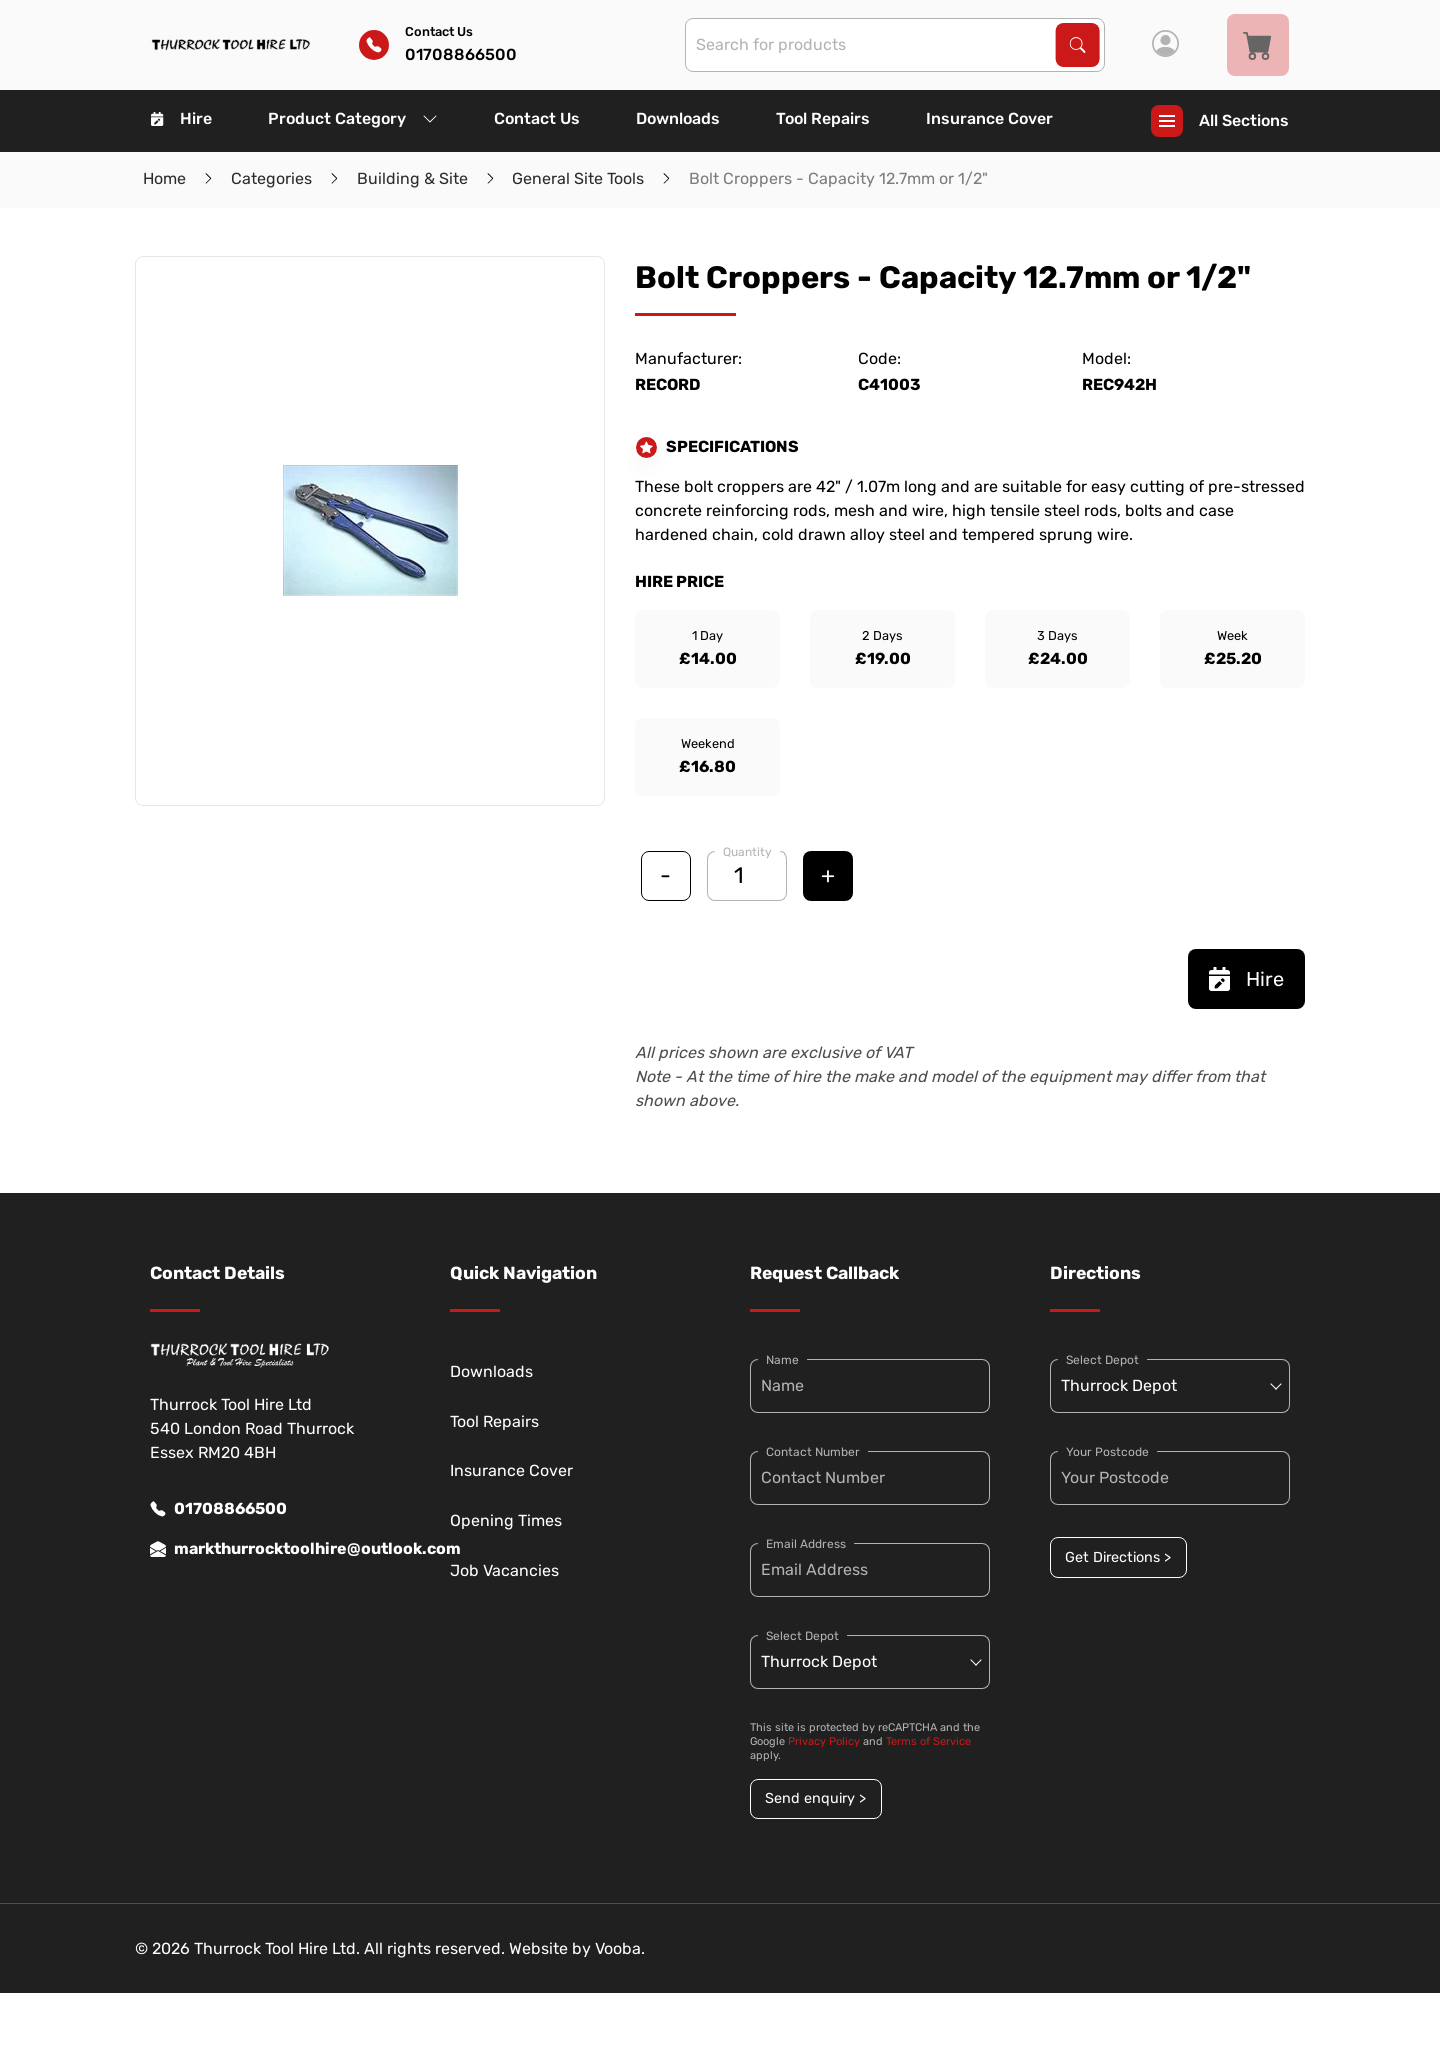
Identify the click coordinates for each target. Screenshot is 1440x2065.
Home (164, 178)
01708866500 (218, 1509)
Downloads (678, 118)
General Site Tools (578, 178)
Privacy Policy (824, 1741)
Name (782, 1360)
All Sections (1220, 121)
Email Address (806, 1544)
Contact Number (813, 1452)
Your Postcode (1107, 1452)
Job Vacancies (504, 1570)
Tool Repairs (823, 118)
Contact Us (537, 118)
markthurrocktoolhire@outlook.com (270, 1549)
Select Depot (802, 1636)
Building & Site (412, 178)
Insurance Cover (989, 118)
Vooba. (620, 1948)
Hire (181, 118)
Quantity (747, 852)
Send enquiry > (815, 1798)
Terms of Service (928, 1741)
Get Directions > (1118, 1557)
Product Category (353, 118)
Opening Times (506, 1520)
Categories (271, 178)
